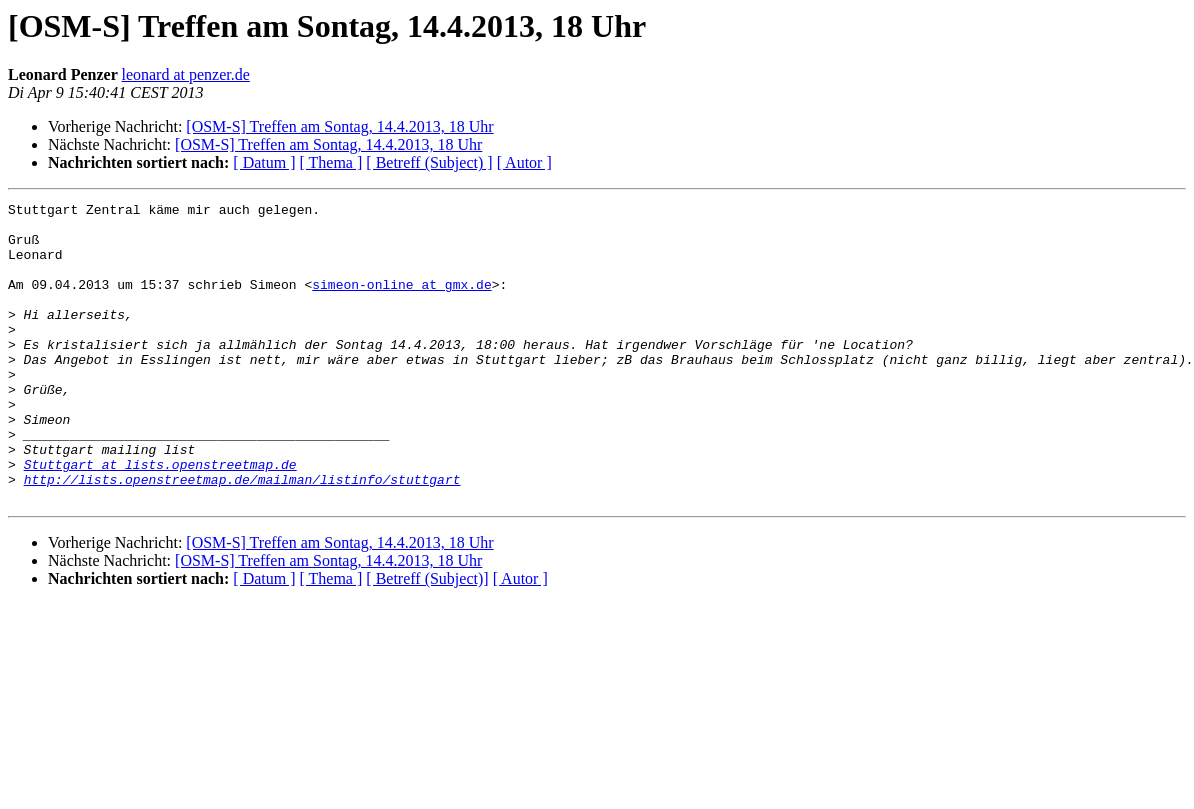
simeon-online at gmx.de (401, 302)
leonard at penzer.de (185, 74)
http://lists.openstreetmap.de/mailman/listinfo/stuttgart (242, 536)
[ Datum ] (264, 162)
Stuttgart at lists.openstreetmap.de (160, 518)
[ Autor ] (524, 162)
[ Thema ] (331, 162)
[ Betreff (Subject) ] (429, 162)
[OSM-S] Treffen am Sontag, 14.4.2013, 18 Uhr (339, 126)
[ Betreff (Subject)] (427, 638)
